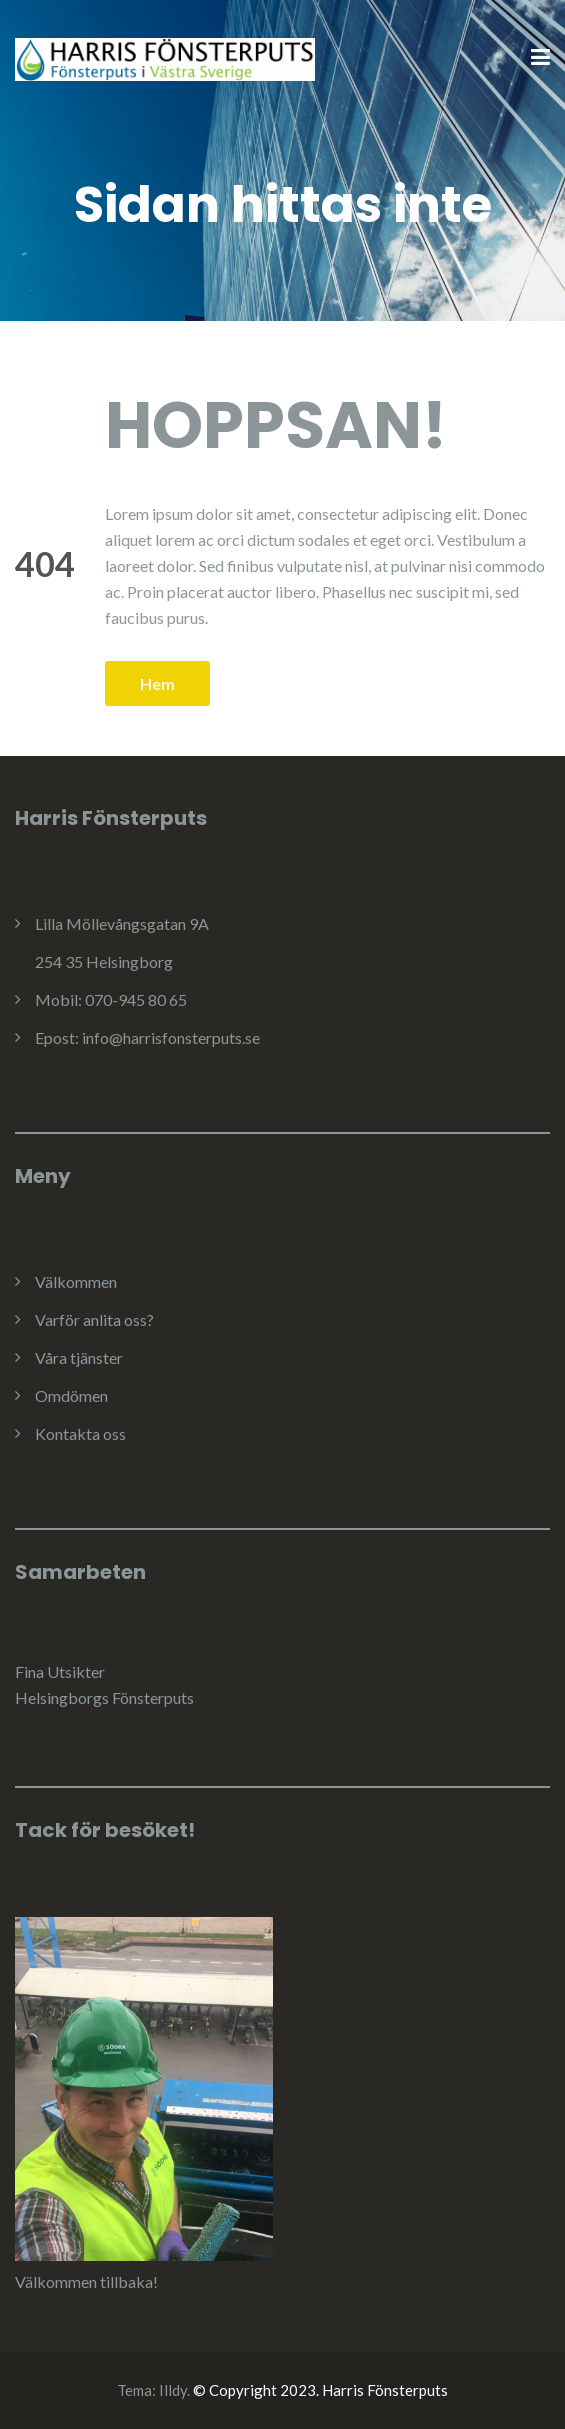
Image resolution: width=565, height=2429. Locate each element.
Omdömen (71, 1395)
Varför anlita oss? (94, 1319)
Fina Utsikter (60, 1671)
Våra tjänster (79, 1357)
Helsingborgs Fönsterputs (104, 1697)
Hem (157, 683)
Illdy (173, 2390)
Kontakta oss (80, 1433)
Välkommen (76, 1281)
